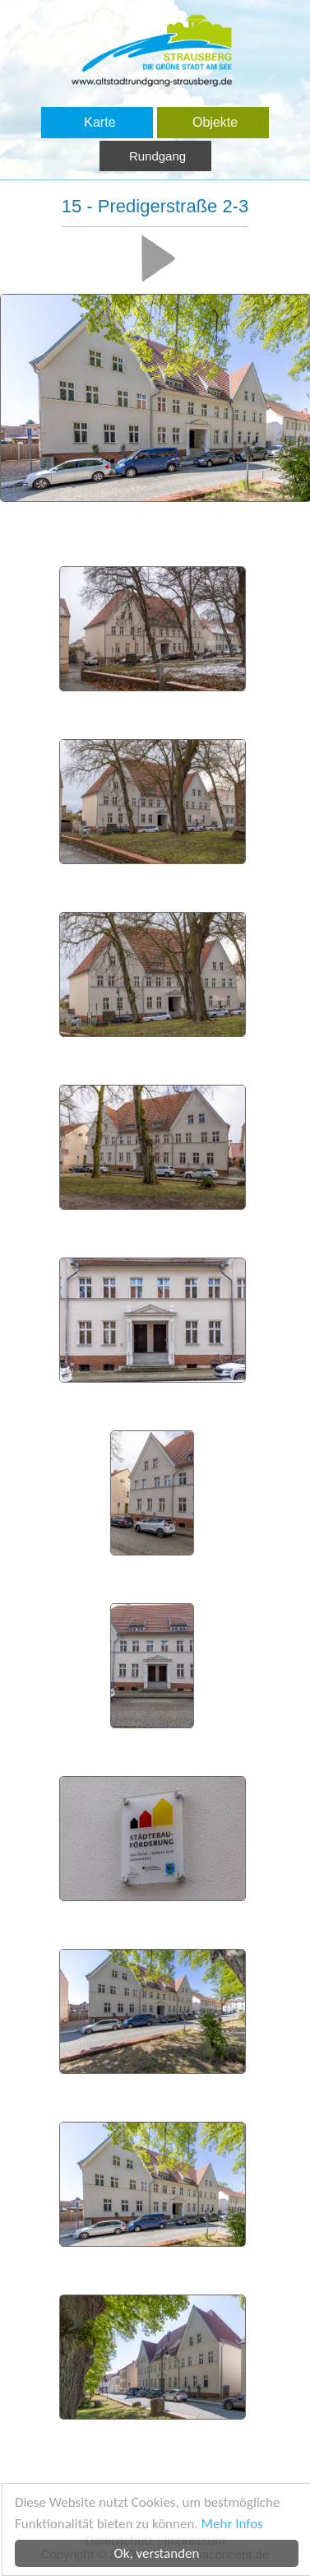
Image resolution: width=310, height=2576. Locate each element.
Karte (99, 122)
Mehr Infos (234, 2523)
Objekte (215, 122)
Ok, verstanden (158, 2553)
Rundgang (157, 156)
